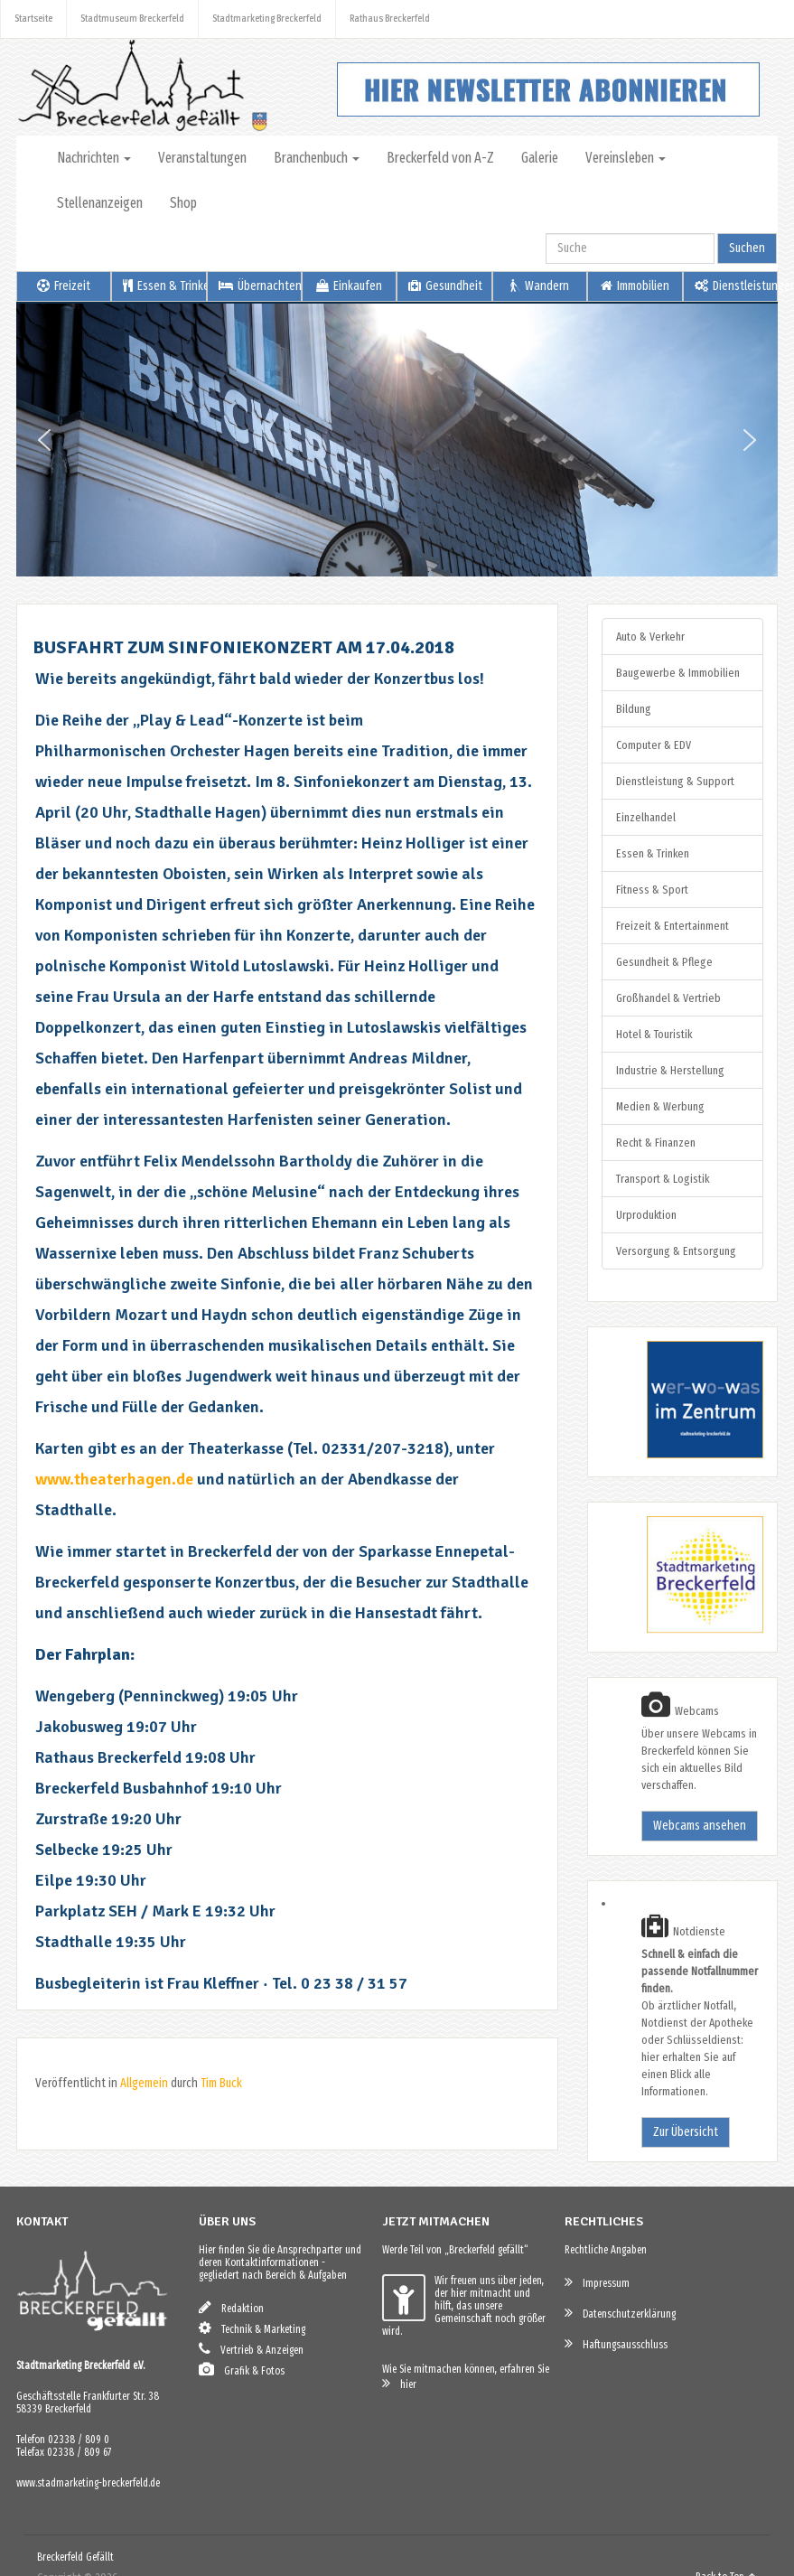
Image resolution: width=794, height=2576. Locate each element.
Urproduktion (646, 1215)
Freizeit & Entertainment (672, 925)
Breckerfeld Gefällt (75, 2557)
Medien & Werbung (660, 1106)
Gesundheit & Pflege (664, 962)
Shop (183, 202)
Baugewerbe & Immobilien (678, 672)
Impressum (597, 2282)
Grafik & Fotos (242, 2369)
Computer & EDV (653, 745)
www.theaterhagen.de (114, 1479)
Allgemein (144, 2083)
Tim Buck (221, 2083)
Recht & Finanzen (656, 1142)
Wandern (539, 286)
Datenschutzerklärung (620, 2312)
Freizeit (63, 286)
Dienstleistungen (736, 286)
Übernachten (260, 286)
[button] (44, 440)
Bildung (633, 709)
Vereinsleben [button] (625, 157)
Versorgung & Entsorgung (676, 1251)
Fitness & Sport (652, 889)
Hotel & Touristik (654, 1034)
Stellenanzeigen (100, 202)
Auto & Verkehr (650, 636)
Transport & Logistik (662, 1178)
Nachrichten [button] (94, 157)
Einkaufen (349, 286)
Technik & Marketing (252, 2328)
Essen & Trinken (164, 286)
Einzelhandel (646, 817)
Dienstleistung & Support (675, 781)
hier (399, 2383)
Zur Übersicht (685, 2132)
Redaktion (231, 2307)
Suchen (747, 248)
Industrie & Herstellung (670, 1070)
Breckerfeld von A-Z (440, 157)
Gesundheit (445, 286)
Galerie (539, 157)
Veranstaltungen (202, 157)
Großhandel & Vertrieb (668, 998)
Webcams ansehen (699, 1825)
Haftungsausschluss (616, 2343)
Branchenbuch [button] (317, 157)
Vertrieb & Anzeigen (251, 2348)
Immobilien (635, 286)
